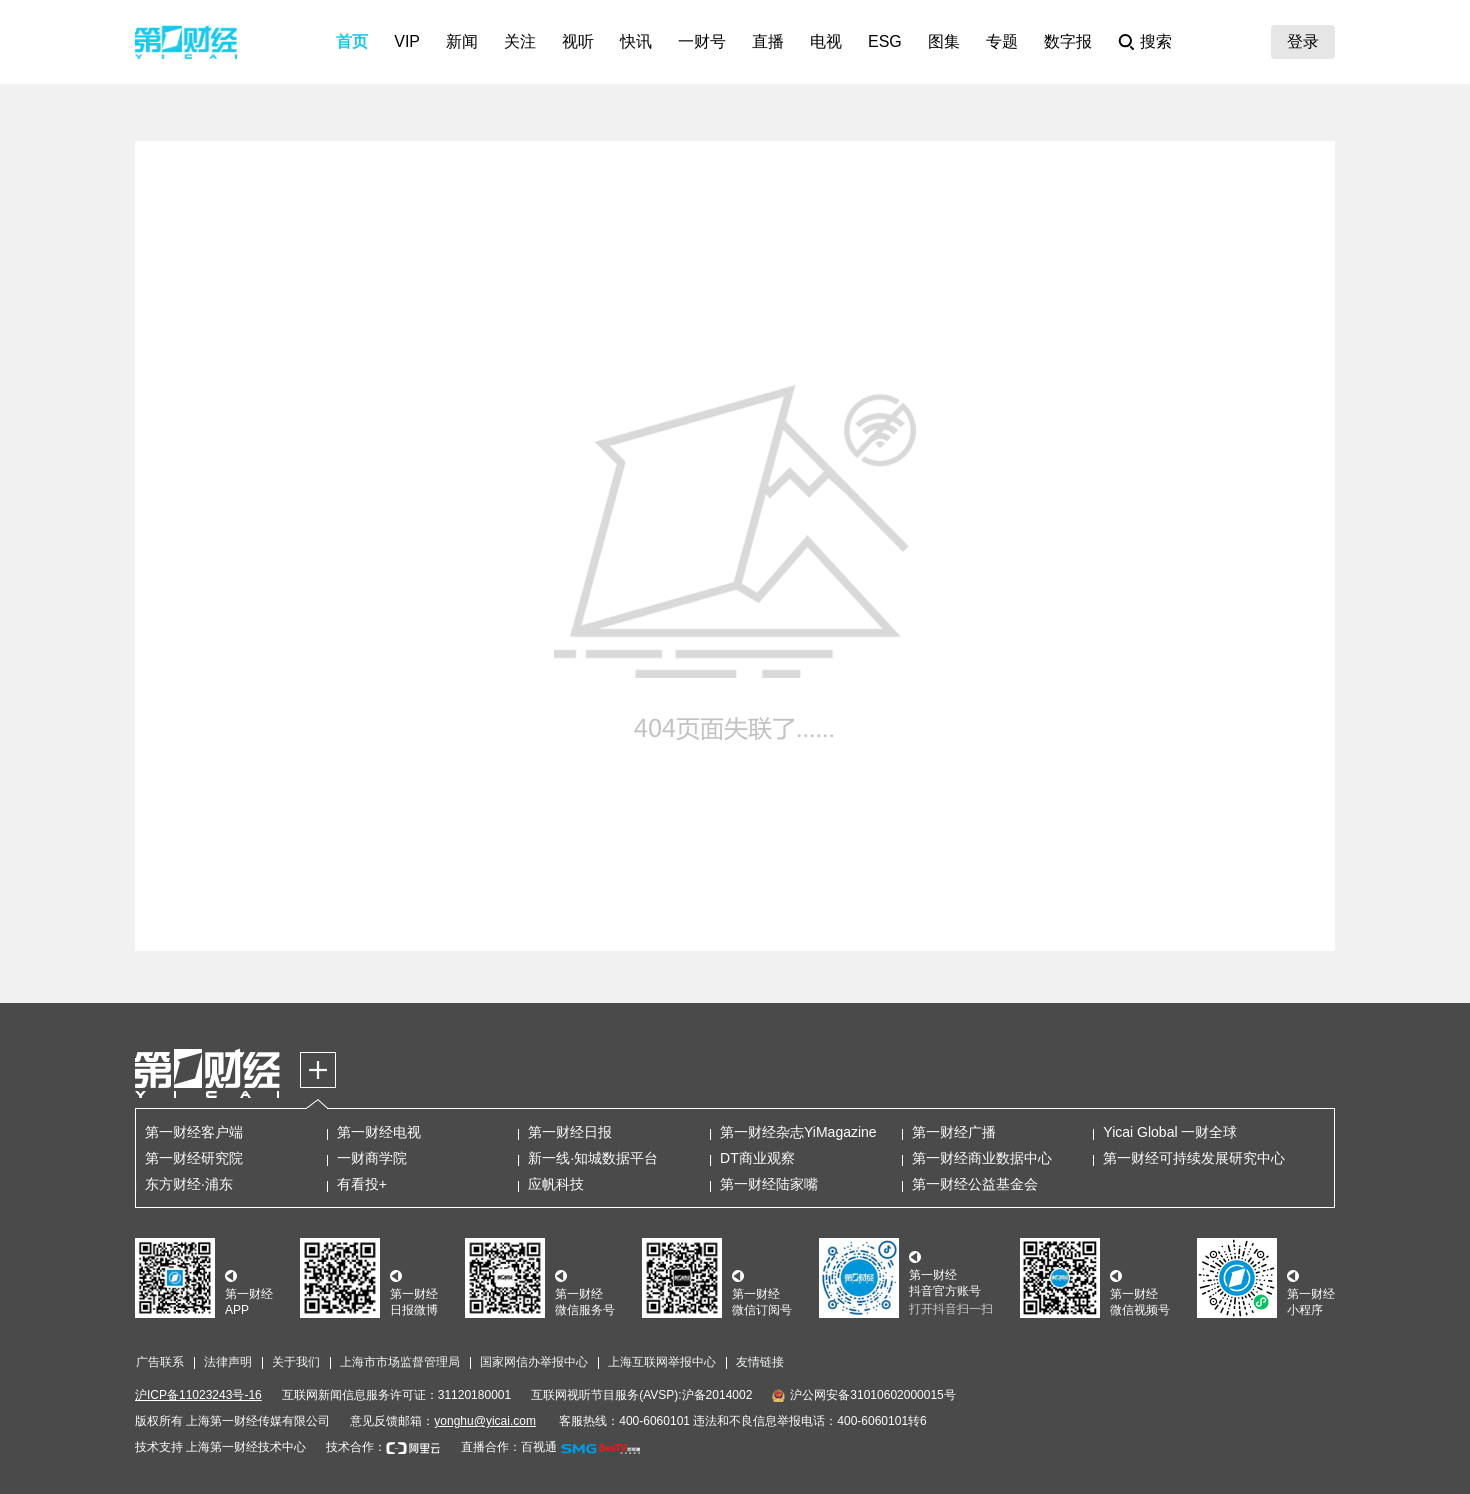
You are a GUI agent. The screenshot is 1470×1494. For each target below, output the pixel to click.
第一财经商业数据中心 (982, 1158)
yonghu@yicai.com (485, 1421)
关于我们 (296, 1362)
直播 (768, 41)
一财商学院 (372, 1158)
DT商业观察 (757, 1158)
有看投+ (362, 1184)
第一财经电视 (379, 1132)
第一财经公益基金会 (975, 1184)
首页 (352, 41)
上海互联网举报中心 (662, 1362)
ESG (885, 41)
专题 (1002, 41)
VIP (407, 41)
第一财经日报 (570, 1132)
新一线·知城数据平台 (593, 1158)
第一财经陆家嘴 (769, 1184)
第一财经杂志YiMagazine (798, 1132)
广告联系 (160, 1362)
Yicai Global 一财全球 (1170, 1132)
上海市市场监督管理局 (400, 1362)
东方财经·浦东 (189, 1184)
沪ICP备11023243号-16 (198, 1395)
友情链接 (760, 1362)
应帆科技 (556, 1184)
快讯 (636, 41)
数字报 (1068, 41)
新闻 (462, 41)
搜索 (1156, 41)
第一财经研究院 (194, 1158)
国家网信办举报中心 (534, 1362)
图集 (944, 41)
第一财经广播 (954, 1132)
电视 (826, 41)
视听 (578, 41)
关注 (520, 41)
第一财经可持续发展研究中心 (1194, 1158)
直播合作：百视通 (509, 1447)
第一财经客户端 (194, 1132)
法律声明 (228, 1362)
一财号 (702, 41)
